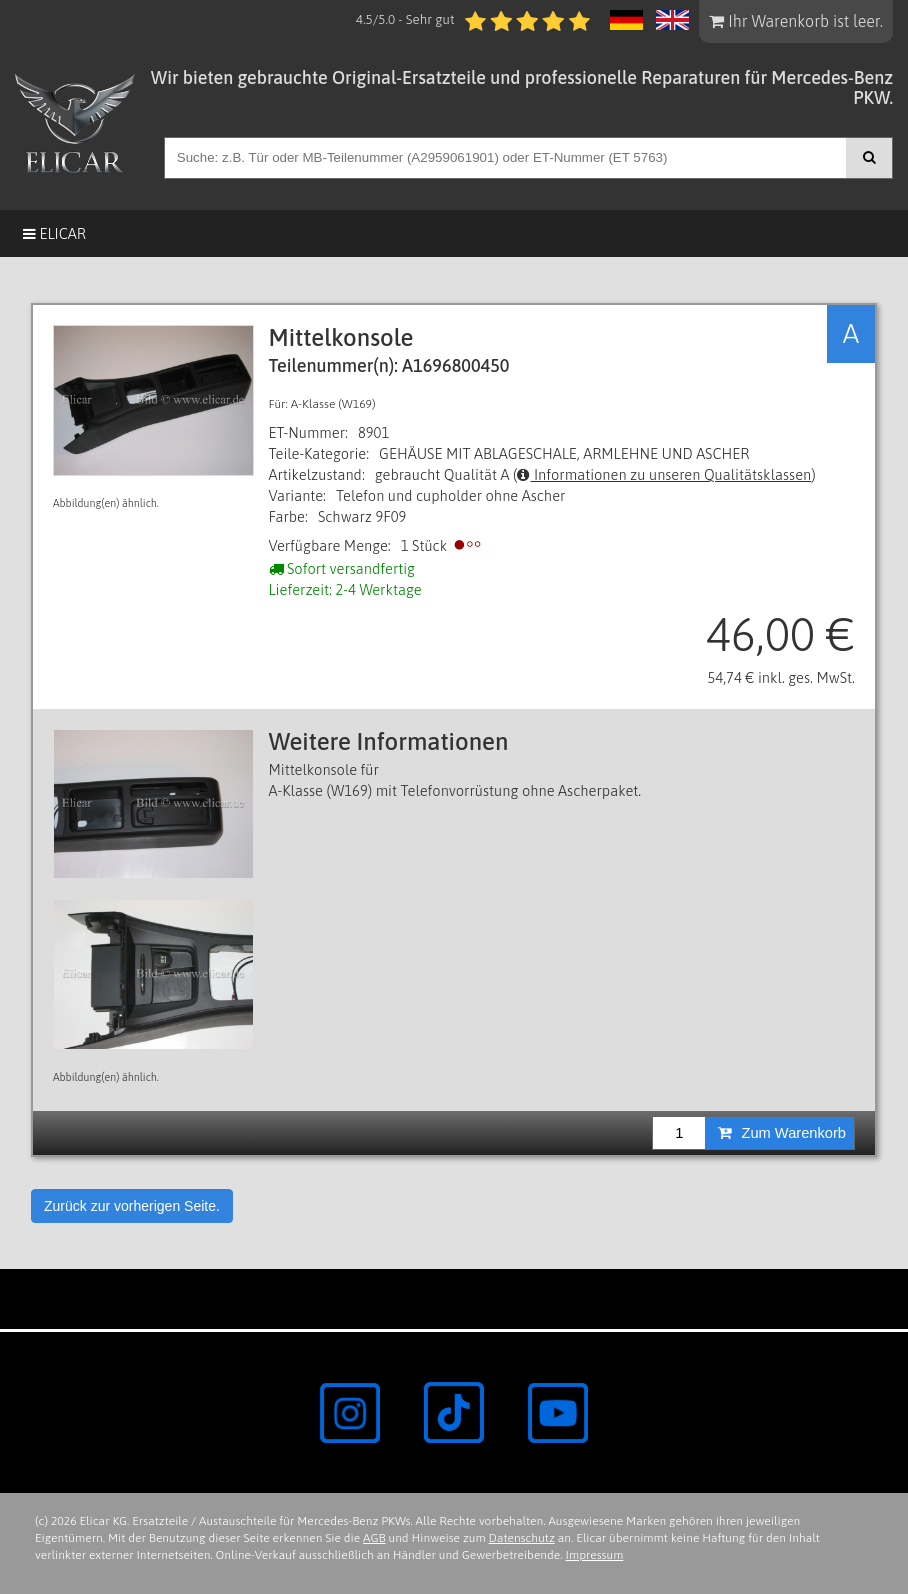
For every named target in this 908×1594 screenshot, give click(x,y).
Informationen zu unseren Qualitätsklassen (664, 474)
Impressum (595, 1555)
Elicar (54, 233)
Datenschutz (522, 1538)
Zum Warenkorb (782, 1133)
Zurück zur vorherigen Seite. (132, 1206)
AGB (374, 1538)
